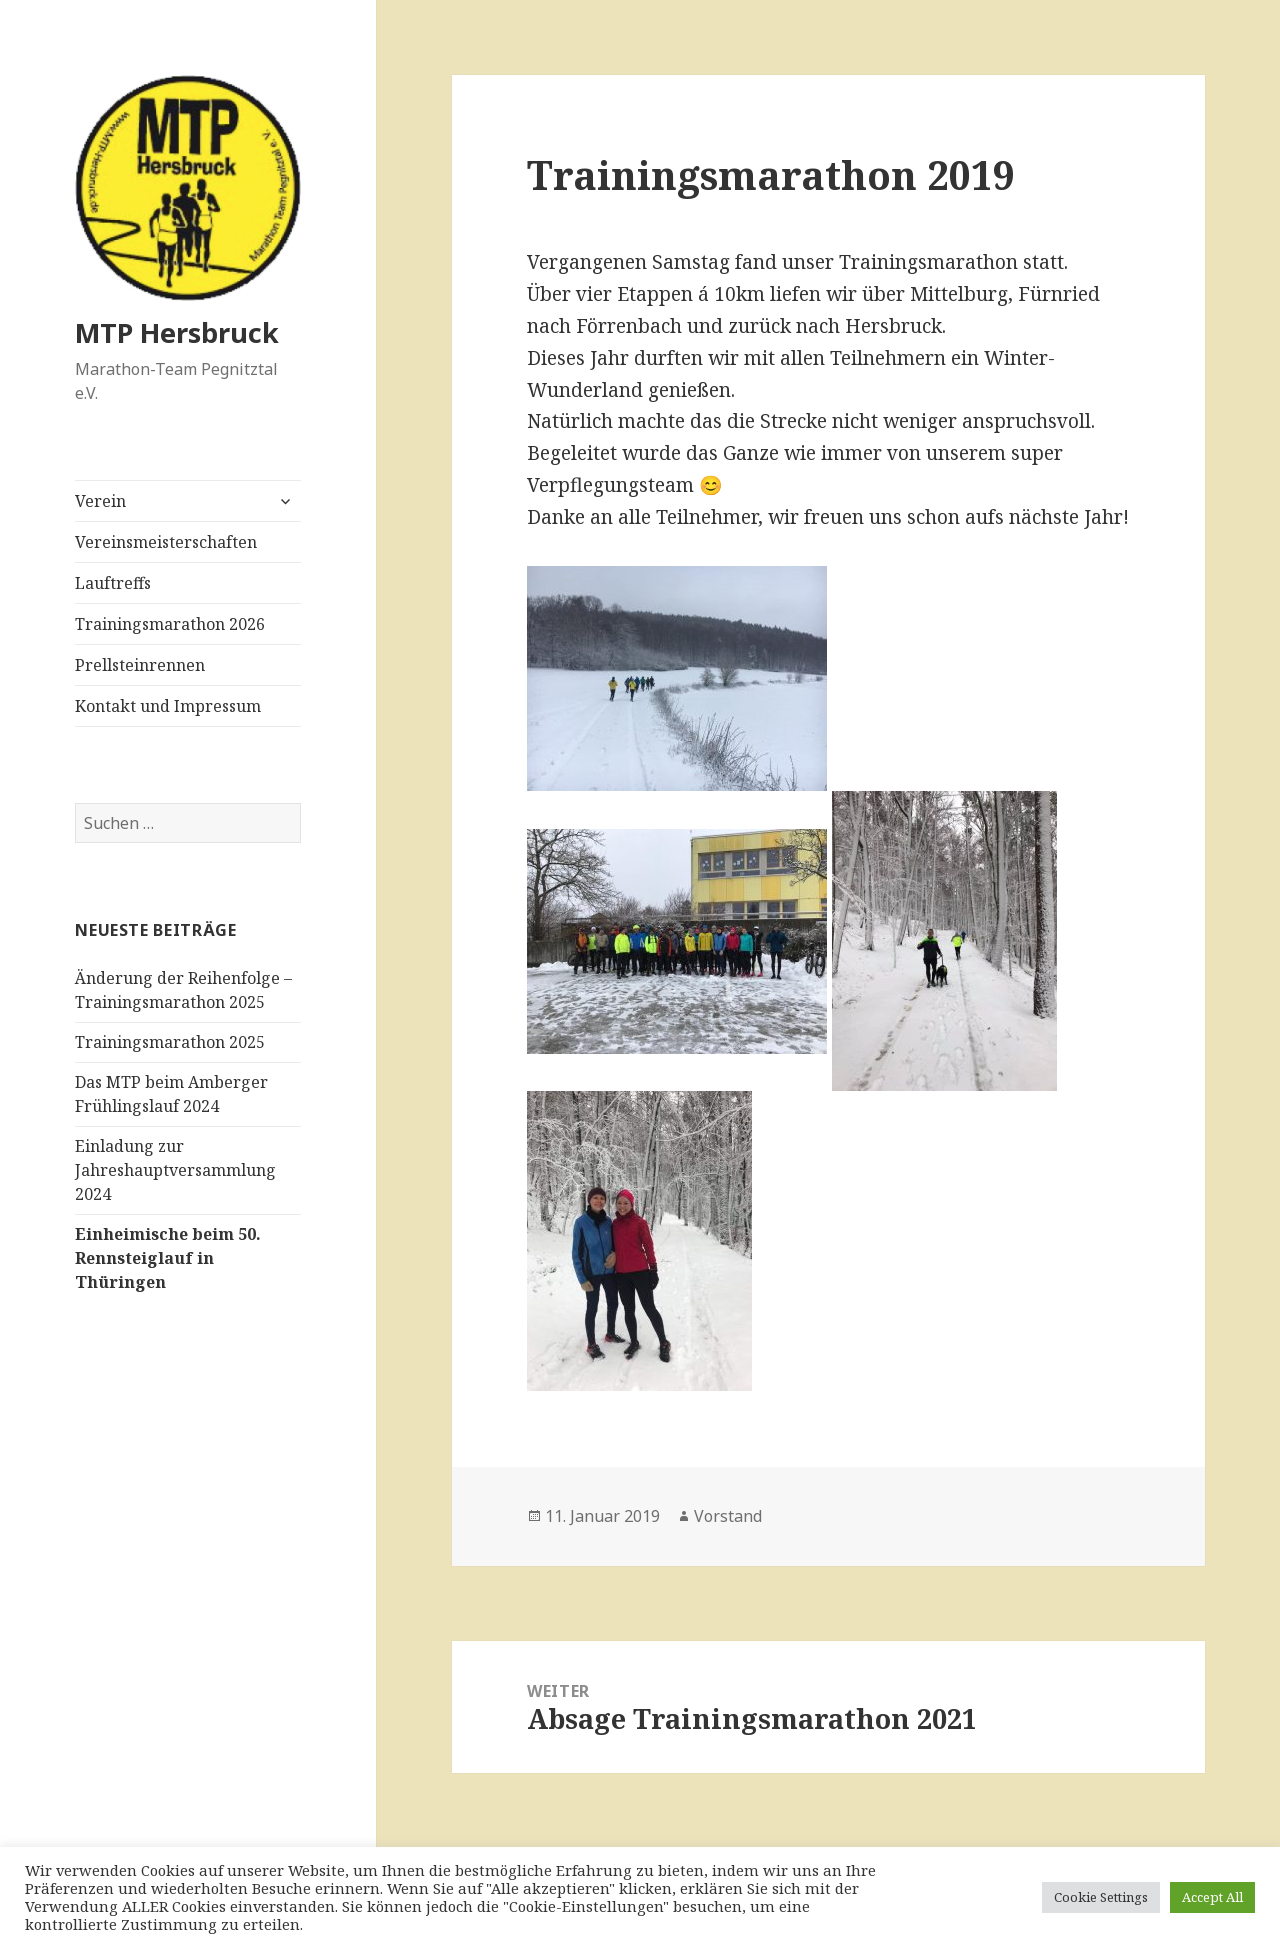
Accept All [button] (1212, 1897)
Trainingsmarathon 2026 (170, 624)
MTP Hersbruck (177, 332)
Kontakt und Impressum (168, 706)
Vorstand (728, 1516)
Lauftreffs (113, 583)
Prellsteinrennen (140, 665)
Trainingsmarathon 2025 (170, 1042)
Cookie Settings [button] (1101, 1897)
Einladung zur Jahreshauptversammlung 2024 (175, 1170)
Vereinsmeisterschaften (166, 542)
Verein (100, 501)
